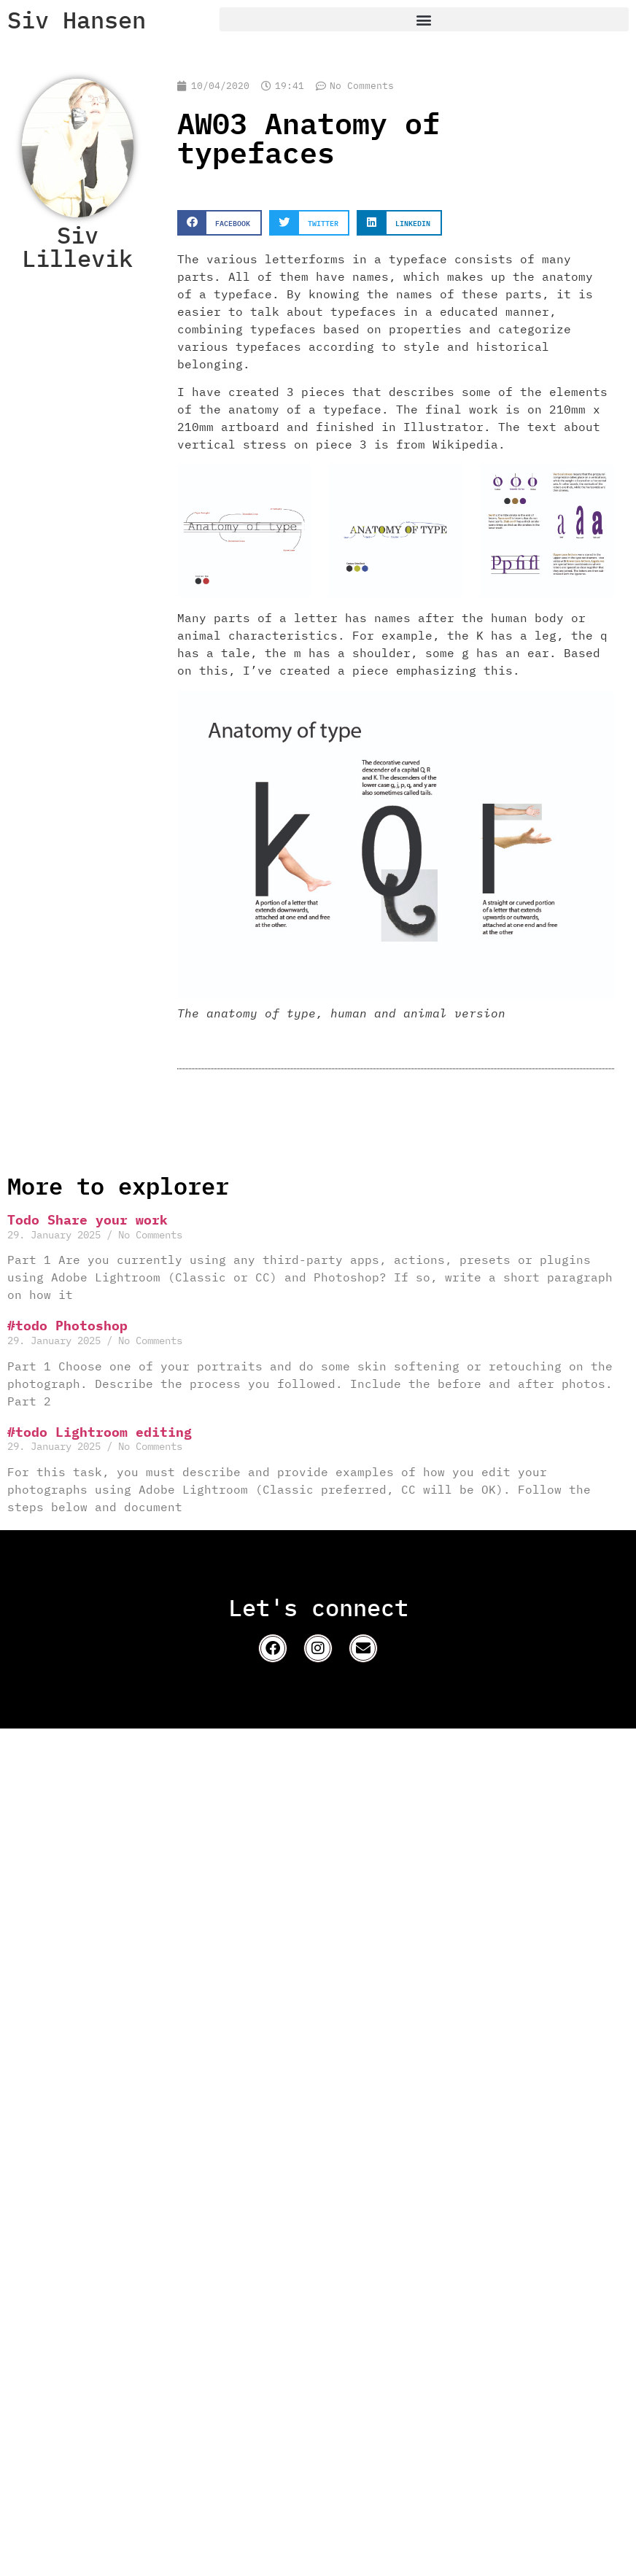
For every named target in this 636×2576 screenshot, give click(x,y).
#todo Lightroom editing (99, 1432)
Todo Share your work (87, 1219)
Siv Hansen (76, 19)
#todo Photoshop (67, 1325)
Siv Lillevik (77, 246)
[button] (424, 19)
